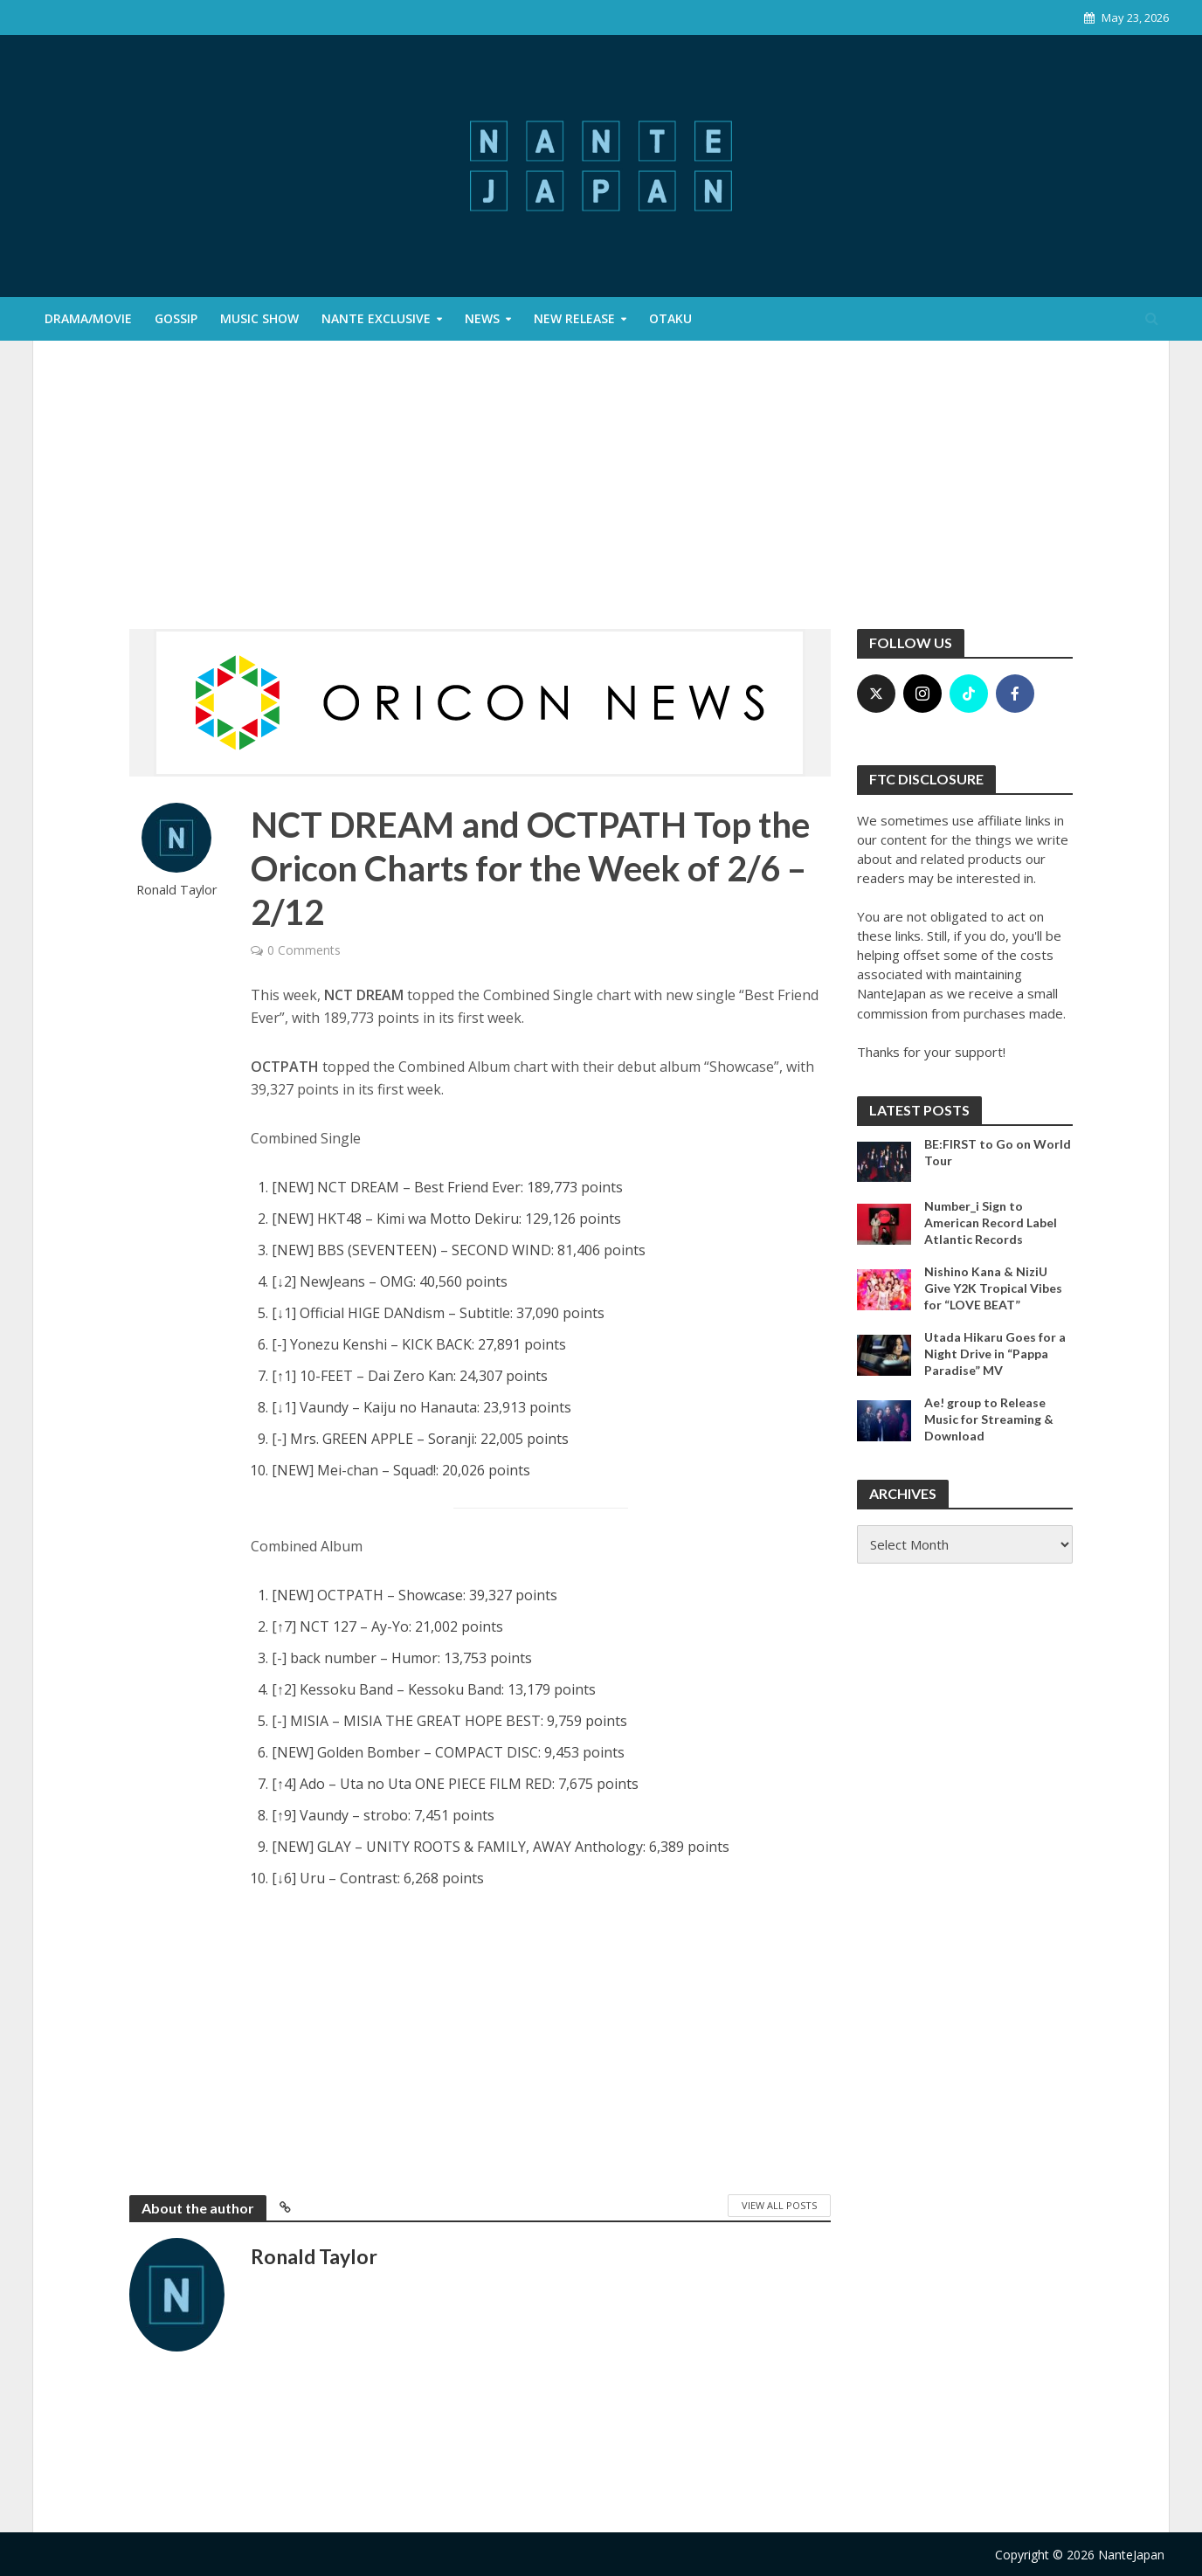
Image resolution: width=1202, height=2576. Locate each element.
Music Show (259, 318)
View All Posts (779, 2205)
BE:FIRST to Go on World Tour (997, 1152)
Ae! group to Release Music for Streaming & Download (988, 1419)
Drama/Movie (88, 318)
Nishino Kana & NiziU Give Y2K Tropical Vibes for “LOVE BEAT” (993, 1288)
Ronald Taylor (177, 889)
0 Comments (304, 950)
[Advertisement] (601, 498)
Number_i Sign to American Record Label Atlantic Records (990, 1222)
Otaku (670, 318)
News (482, 318)
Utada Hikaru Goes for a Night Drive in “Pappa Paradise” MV (995, 1353)
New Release (574, 318)
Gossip (176, 318)
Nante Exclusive (376, 318)
